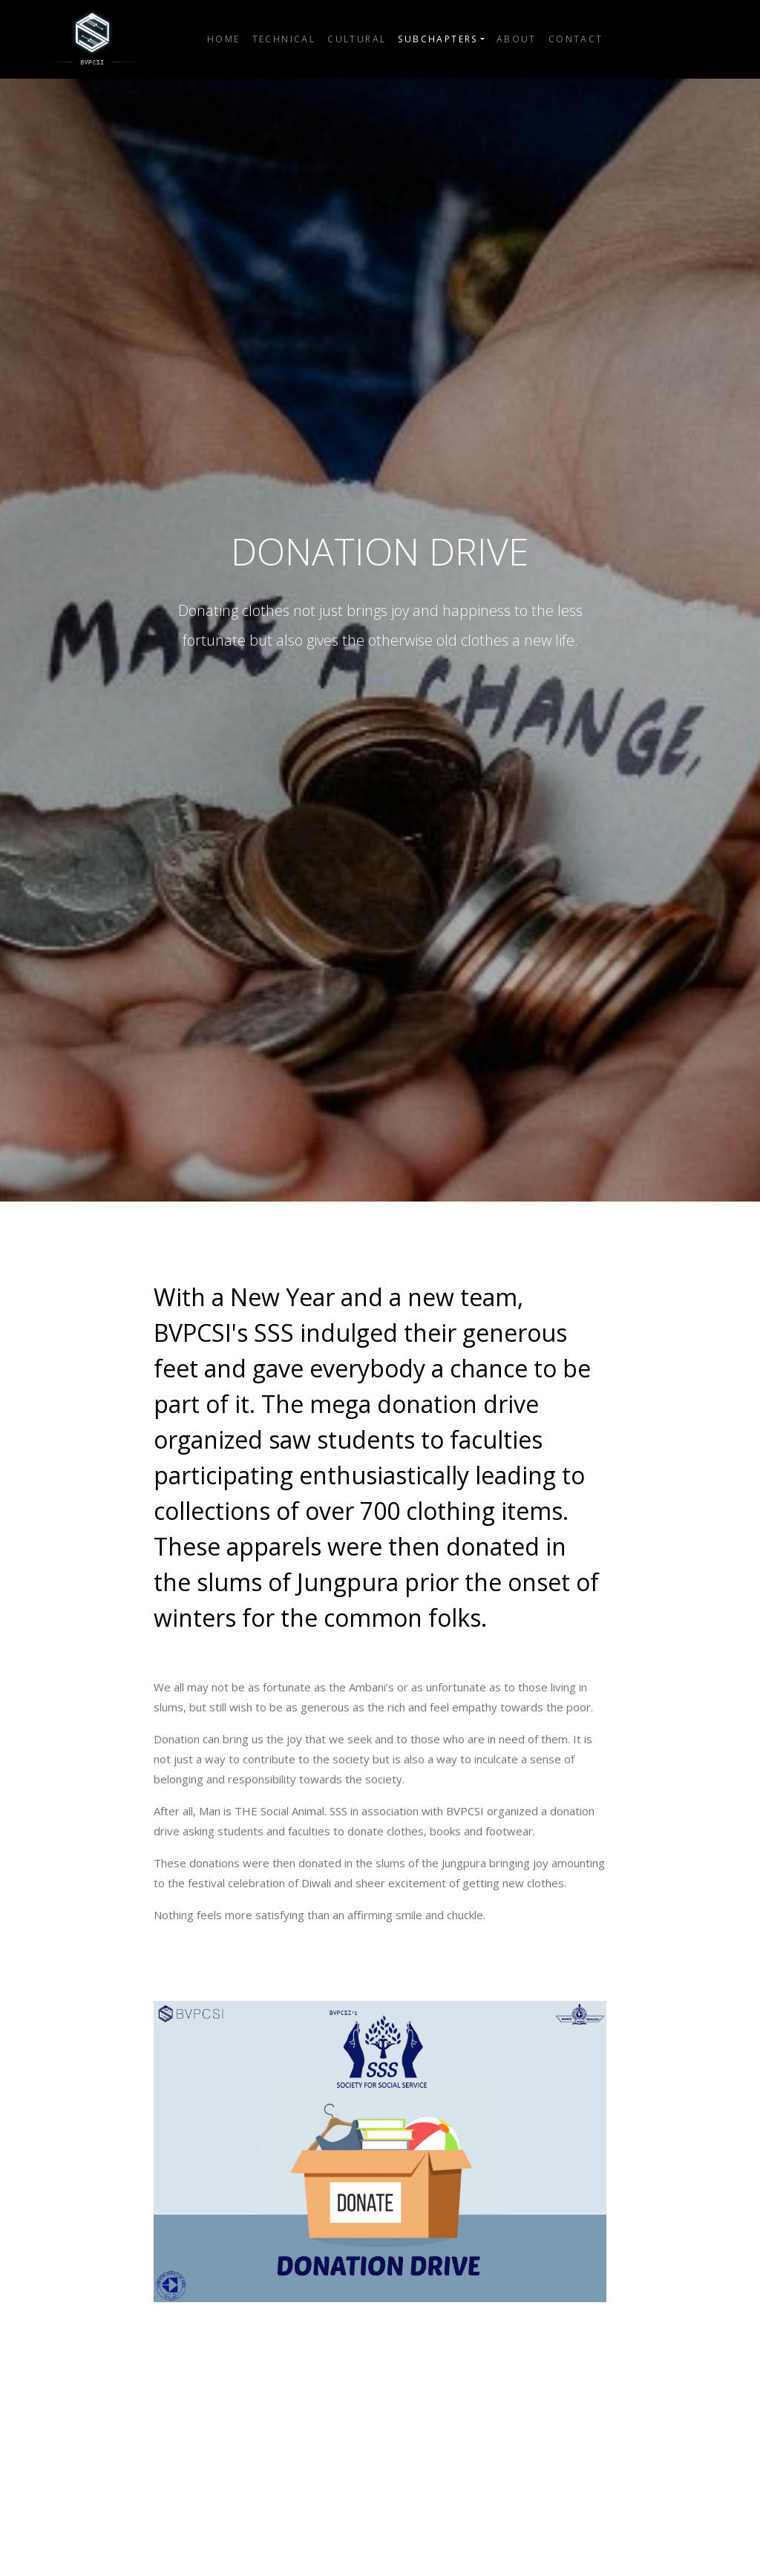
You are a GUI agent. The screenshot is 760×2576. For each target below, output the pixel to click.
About (517, 39)
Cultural (356, 39)
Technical (284, 39)
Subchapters (437, 39)
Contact (575, 39)
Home (223, 39)
